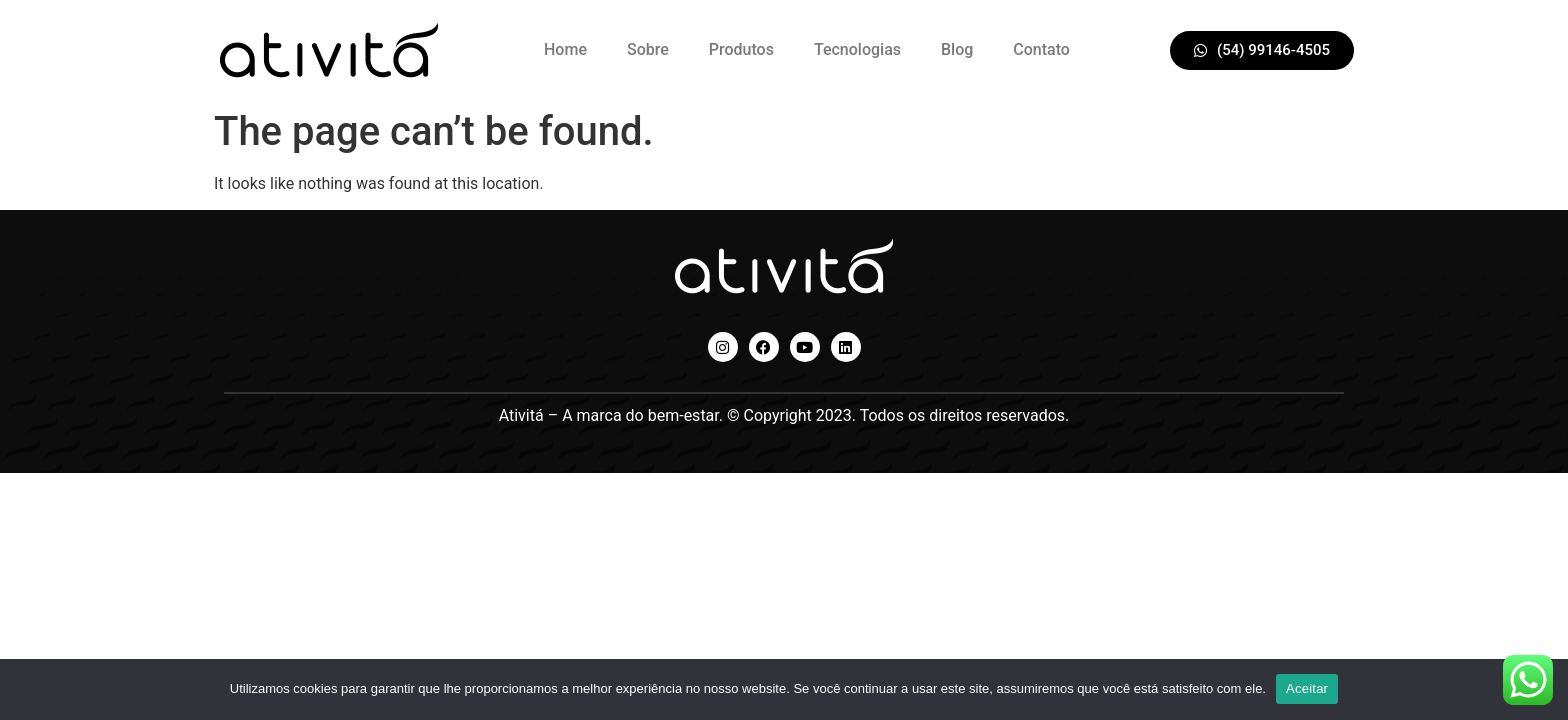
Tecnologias (857, 49)
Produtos (741, 49)
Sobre (648, 49)
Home (565, 49)
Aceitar (1307, 688)
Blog (957, 49)
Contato (1041, 49)
